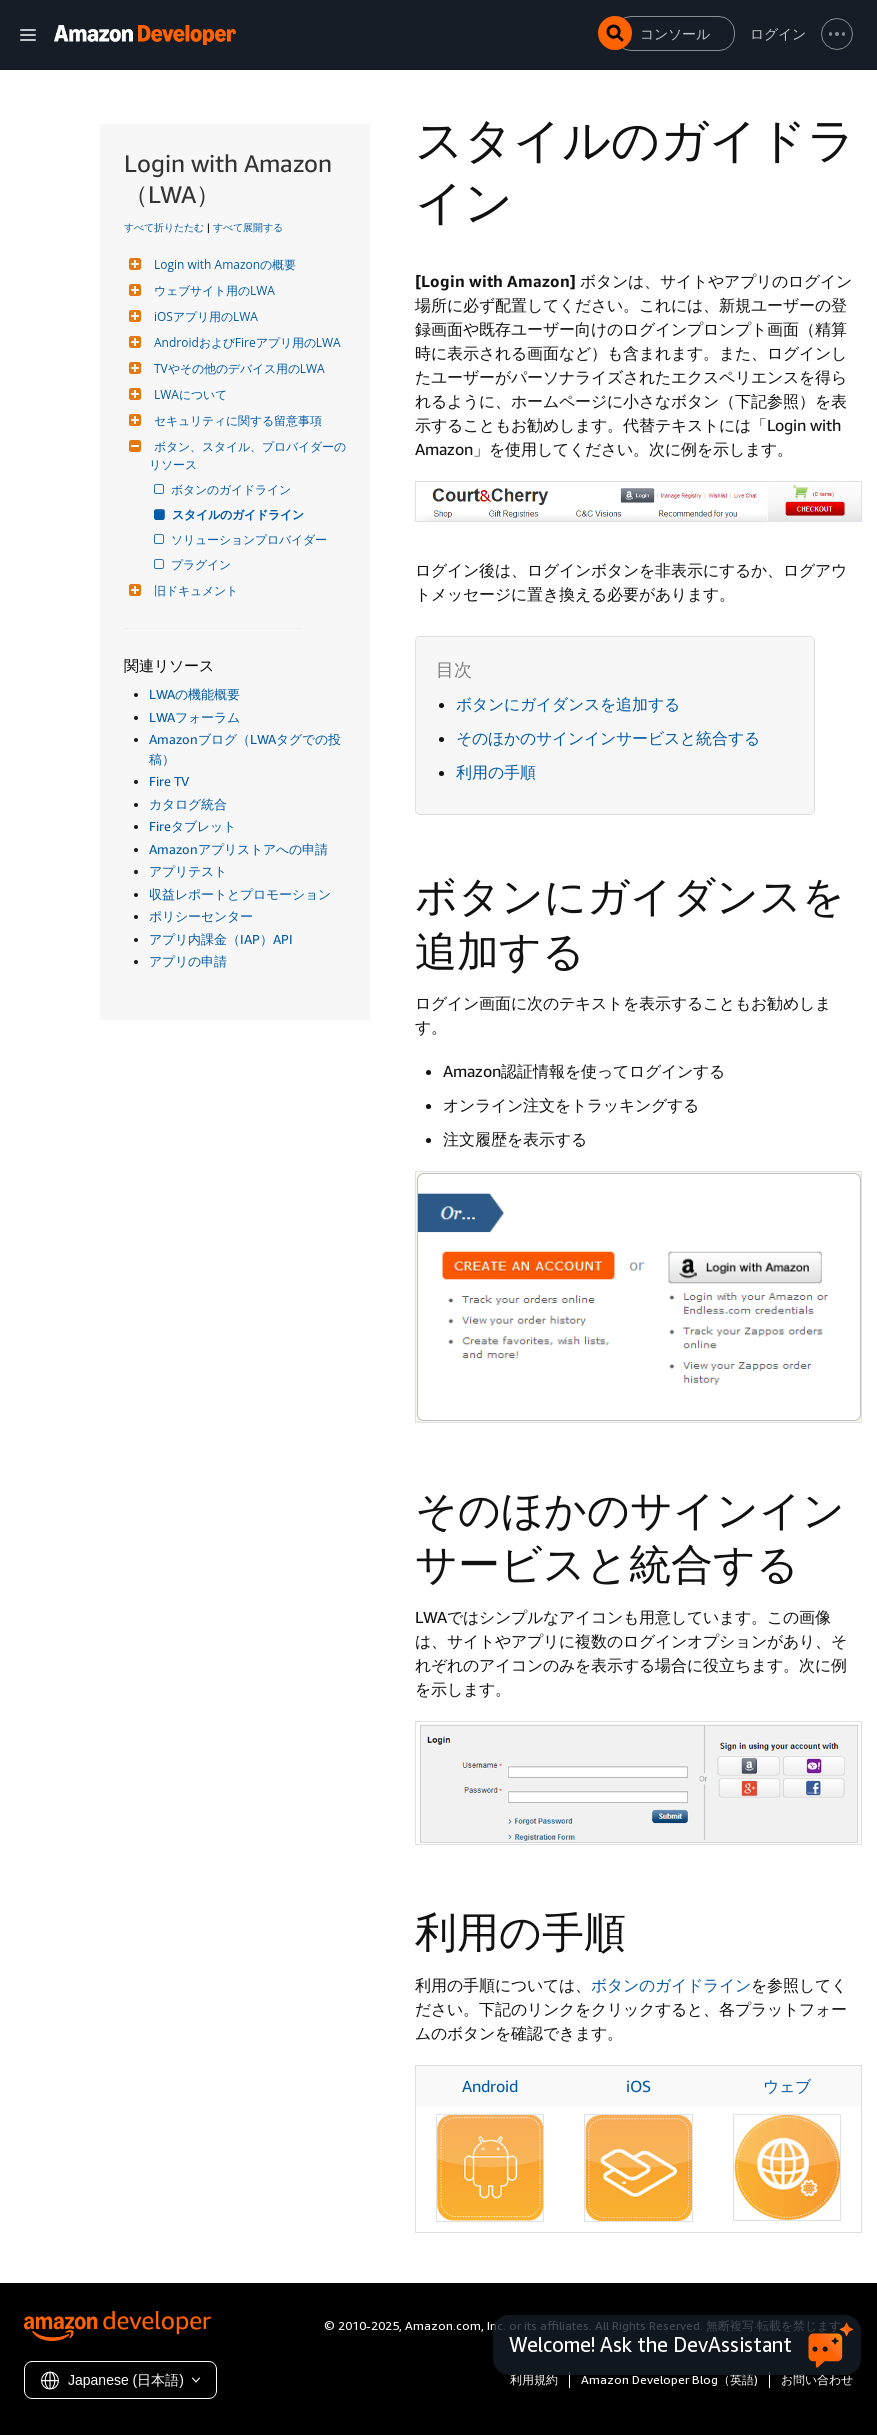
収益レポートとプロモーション (240, 894)
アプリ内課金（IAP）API (221, 939)
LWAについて (188, 394)
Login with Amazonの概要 (222, 264)
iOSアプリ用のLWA (203, 316)
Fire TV (169, 781)
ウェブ (787, 2086)
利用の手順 (496, 772)
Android (490, 2086)
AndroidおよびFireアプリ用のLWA (245, 342)
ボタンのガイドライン (232, 489)
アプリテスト (188, 871)
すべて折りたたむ (164, 227)
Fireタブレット (192, 826)
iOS (638, 2086)
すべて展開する (248, 227)
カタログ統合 (188, 804)
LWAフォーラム (194, 717)
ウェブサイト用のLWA (212, 290)
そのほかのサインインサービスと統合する (608, 738)
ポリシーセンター (201, 916)
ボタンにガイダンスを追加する (568, 704)
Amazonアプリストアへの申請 (238, 849)
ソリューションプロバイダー (250, 539)
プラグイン (202, 564)
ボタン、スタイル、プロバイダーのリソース (247, 455)
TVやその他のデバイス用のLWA (237, 368)
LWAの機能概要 (194, 694)
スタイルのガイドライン (239, 514)
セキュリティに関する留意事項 (235, 420)
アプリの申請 (188, 961)
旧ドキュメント (193, 590)
